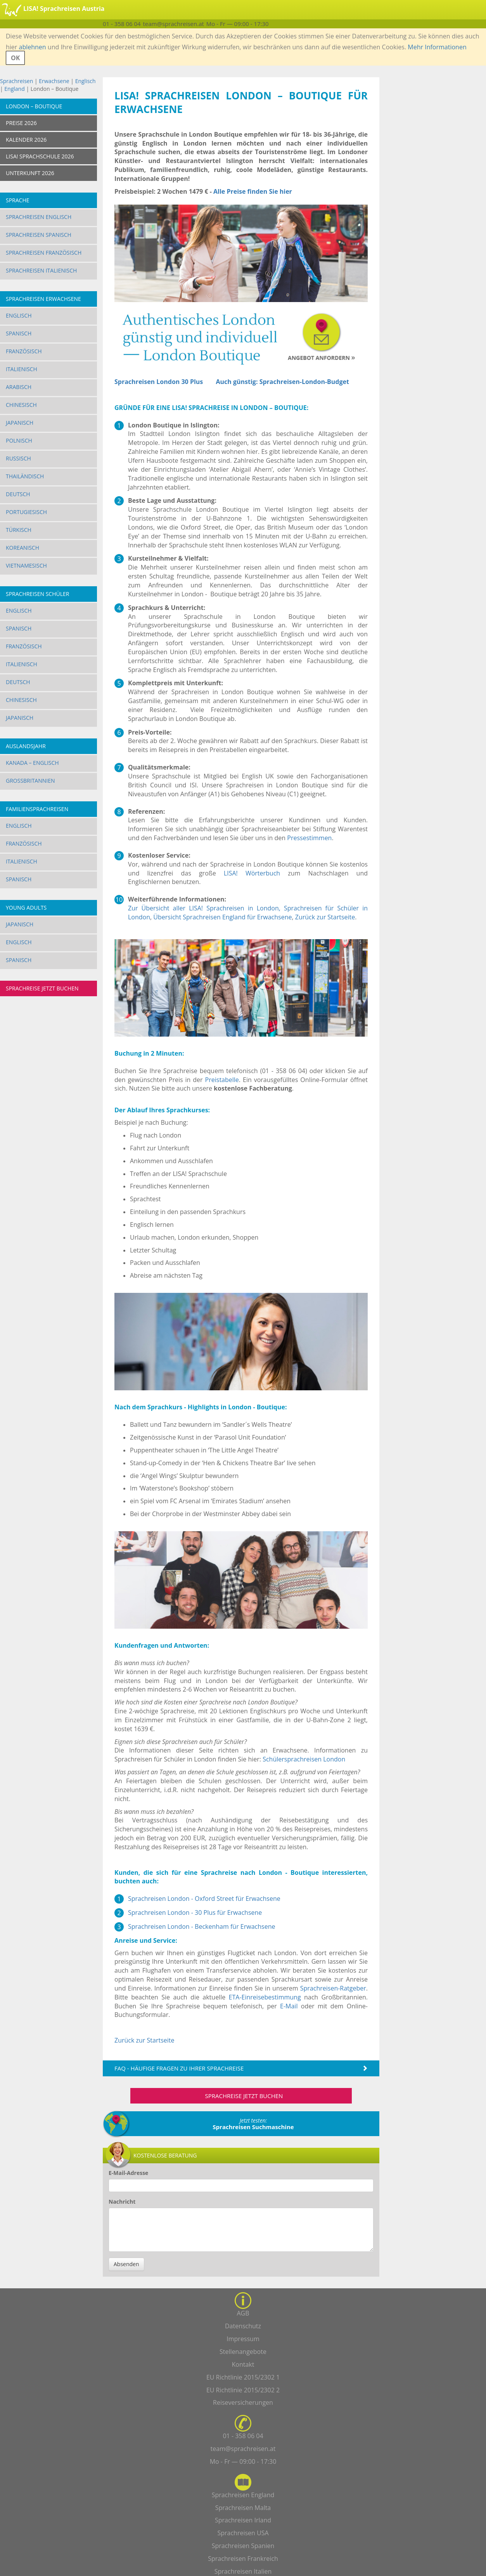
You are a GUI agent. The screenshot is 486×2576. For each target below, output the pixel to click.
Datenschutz (243, 2326)
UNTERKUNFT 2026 (30, 173)
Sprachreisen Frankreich (243, 2558)
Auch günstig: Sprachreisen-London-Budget (282, 381)
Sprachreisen (16, 81)
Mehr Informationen (437, 47)
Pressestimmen (309, 838)
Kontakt (243, 2364)
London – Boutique (34, 106)
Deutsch (18, 494)
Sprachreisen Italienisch (41, 270)
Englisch (85, 81)
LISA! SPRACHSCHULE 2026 (40, 156)
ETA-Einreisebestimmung (265, 1997)
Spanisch (18, 333)
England (15, 88)
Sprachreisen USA (242, 2533)
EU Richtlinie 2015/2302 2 (243, 2390)
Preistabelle (222, 1079)
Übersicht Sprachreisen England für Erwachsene (222, 917)
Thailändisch (25, 476)
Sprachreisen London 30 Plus (158, 381)
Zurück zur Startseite (325, 917)
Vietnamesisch (26, 565)
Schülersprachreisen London (304, 1759)
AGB (243, 2313)
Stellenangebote (243, 2351)
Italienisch (21, 369)
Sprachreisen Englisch (38, 217)
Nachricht (122, 2201)
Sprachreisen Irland (243, 2520)
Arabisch (18, 387)
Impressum (243, 2339)
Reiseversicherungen (243, 2402)
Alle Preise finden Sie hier (252, 191)
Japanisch (19, 422)
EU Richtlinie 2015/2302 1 (243, 2377)
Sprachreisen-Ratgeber (333, 1988)
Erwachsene (54, 81)
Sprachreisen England (243, 2495)
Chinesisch (21, 404)
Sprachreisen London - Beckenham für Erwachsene (201, 1926)
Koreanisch (22, 547)
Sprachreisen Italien (243, 2571)
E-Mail (288, 2006)
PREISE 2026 (21, 123)
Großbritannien (30, 780)
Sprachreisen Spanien (243, 2545)
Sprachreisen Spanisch (38, 234)
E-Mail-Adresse (128, 2172)
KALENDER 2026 (26, 139)
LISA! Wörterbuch (252, 873)
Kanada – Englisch (32, 762)
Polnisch (19, 440)
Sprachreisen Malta (243, 2507)
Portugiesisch (26, 512)
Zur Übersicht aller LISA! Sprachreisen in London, (206, 908)
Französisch (24, 351)
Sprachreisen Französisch (43, 252)
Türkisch (18, 529)
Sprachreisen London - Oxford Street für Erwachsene (204, 1898)
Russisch (18, 458)
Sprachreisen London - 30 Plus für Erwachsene (195, 1912)
